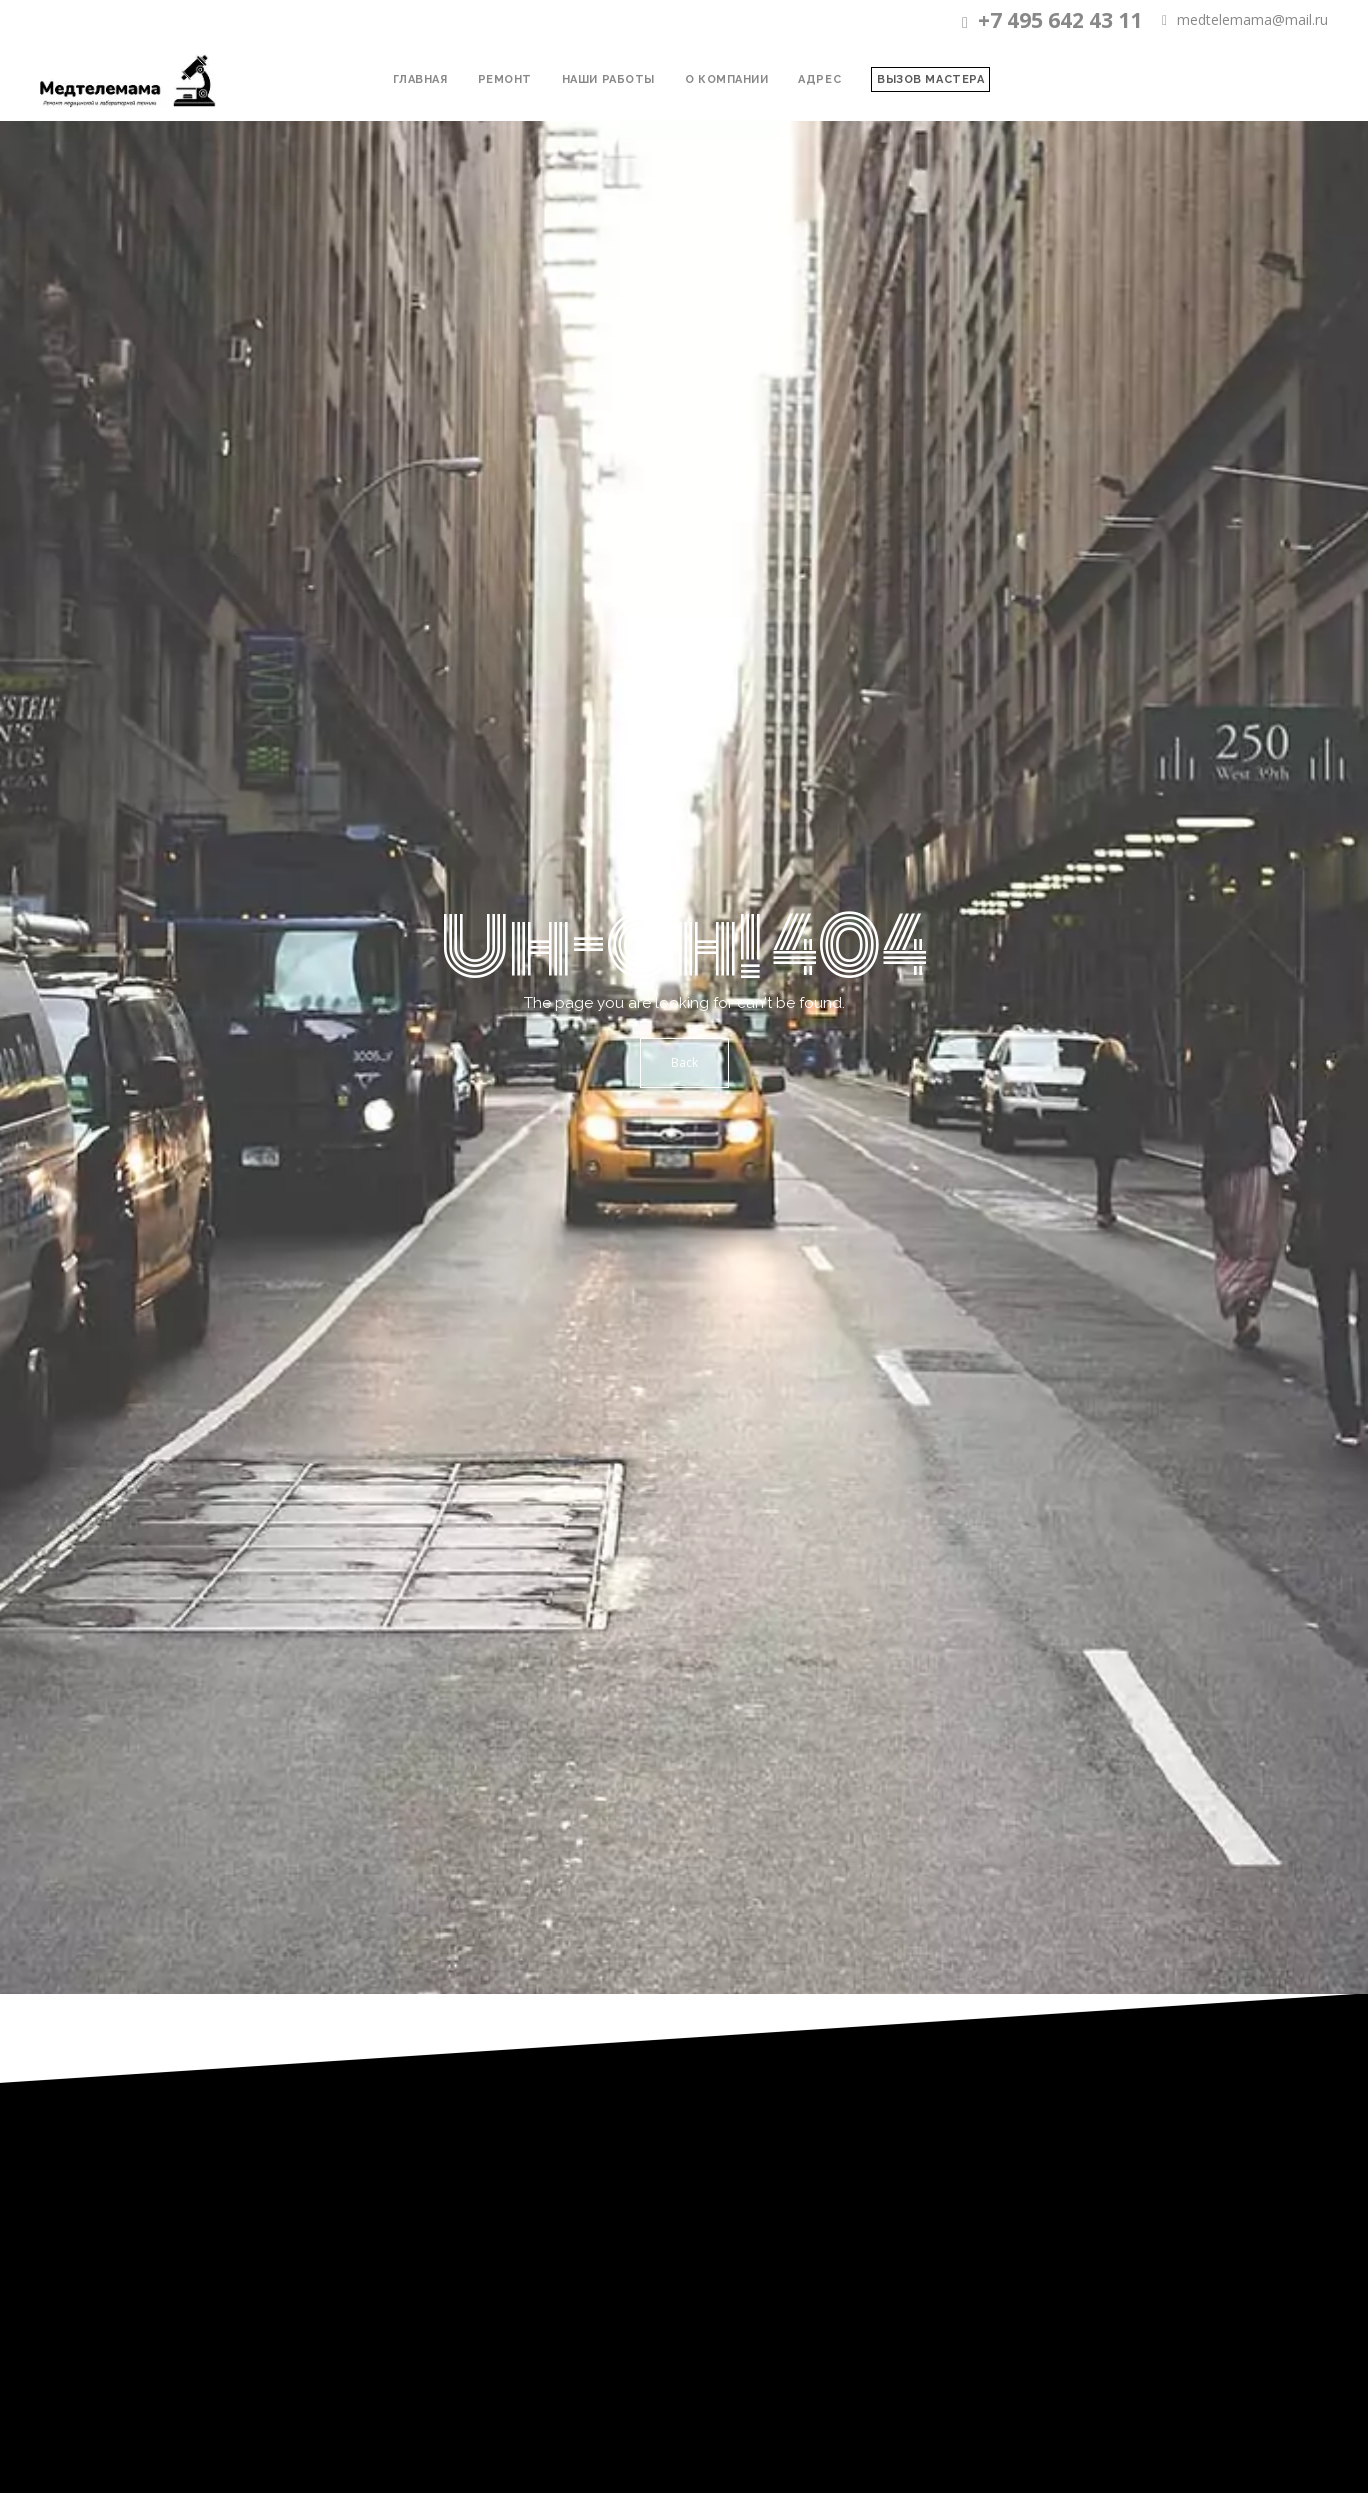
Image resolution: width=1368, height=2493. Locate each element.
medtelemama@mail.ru (1245, 20)
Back (684, 1062)
